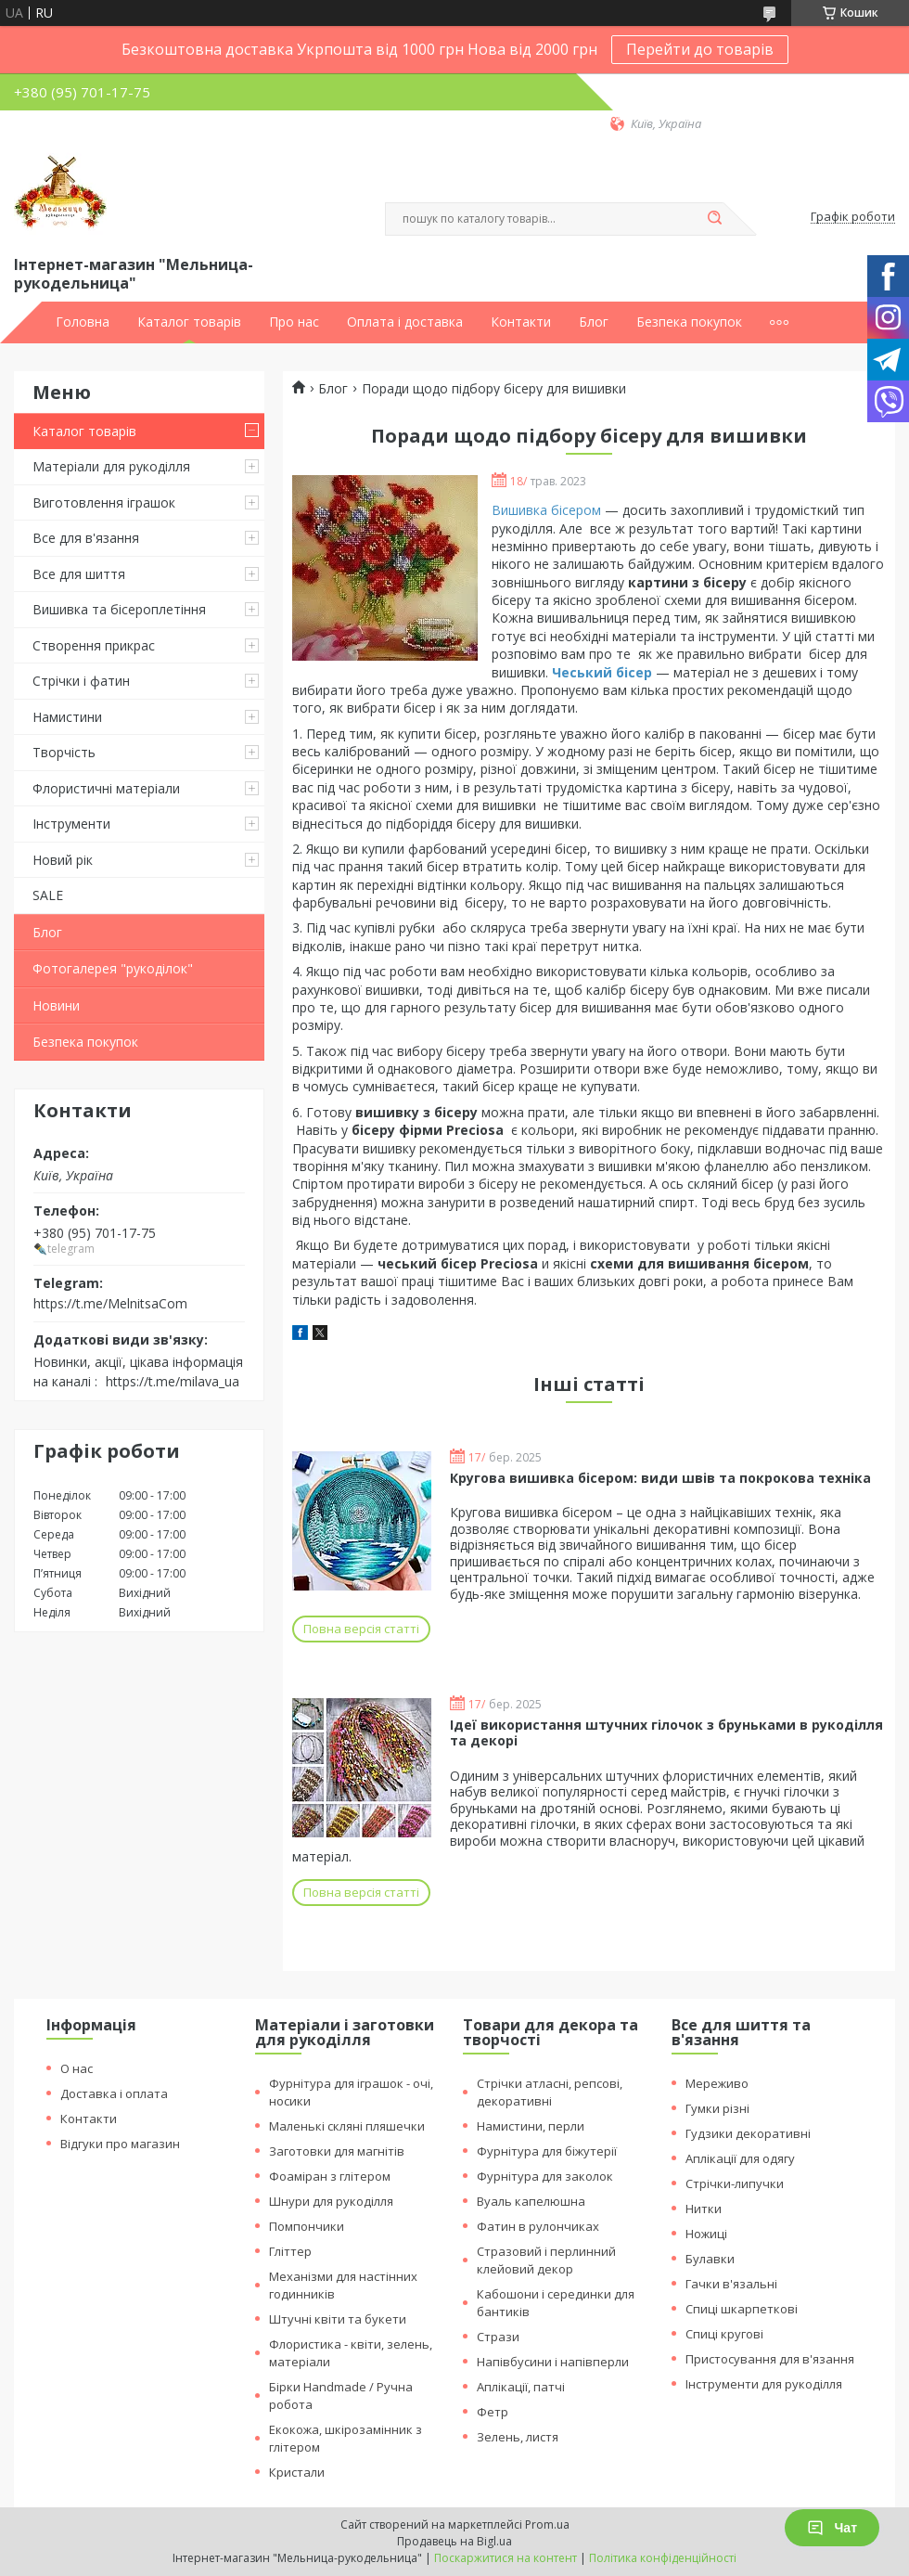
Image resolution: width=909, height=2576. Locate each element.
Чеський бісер (602, 672)
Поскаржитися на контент (505, 2558)
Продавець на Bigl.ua (454, 2541)
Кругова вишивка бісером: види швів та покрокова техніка (660, 1478)
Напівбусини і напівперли (553, 2361)
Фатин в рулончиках (538, 2226)
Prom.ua (547, 2524)
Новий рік (62, 860)
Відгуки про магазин (120, 2143)
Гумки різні (717, 2108)
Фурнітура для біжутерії (547, 2151)
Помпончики (306, 2226)
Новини (56, 1005)
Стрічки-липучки (734, 2183)
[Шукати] (714, 219)
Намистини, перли (530, 2126)
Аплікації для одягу (740, 2158)
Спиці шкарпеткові (741, 2308)
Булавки (710, 2258)
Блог (593, 322)
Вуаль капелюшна (531, 2201)
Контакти (521, 322)
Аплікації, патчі (521, 2386)
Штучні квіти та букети (337, 2319)
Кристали (297, 2472)
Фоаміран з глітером (329, 2176)
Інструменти (71, 823)
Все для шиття (78, 574)
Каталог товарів (189, 322)
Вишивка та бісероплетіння (119, 609)
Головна (82, 322)
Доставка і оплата (114, 2093)
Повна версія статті (361, 1628)
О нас (76, 2068)
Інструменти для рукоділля (763, 2384)
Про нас (294, 322)
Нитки (703, 2208)
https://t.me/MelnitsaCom (110, 1303)
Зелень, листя (517, 2436)
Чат (832, 2527)
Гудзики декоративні (748, 2133)
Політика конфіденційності (662, 2558)
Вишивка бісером (546, 510)
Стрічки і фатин (81, 680)
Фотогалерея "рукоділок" (112, 968)
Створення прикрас (93, 645)
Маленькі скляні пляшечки (347, 2126)
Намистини (67, 717)
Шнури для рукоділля (331, 2201)
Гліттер (290, 2251)
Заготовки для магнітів (336, 2151)
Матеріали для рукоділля (111, 466)
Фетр (492, 2411)
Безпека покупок (689, 322)
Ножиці (706, 2233)
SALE (47, 895)
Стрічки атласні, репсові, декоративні (549, 2092)
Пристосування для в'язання (769, 2359)
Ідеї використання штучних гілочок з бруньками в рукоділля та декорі (666, 1733)
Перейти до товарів (700, 49)
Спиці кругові (724, 2333)
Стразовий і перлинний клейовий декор (546, 2260)
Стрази (498, 2336)
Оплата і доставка (405, 322)
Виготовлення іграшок (103, 502)
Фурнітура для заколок (545, 2176)
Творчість (64, 752)
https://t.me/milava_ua (172, 1381)
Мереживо (717, 2083)
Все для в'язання (85, 538)
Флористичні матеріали (106, 788)
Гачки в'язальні (731, 2283)
